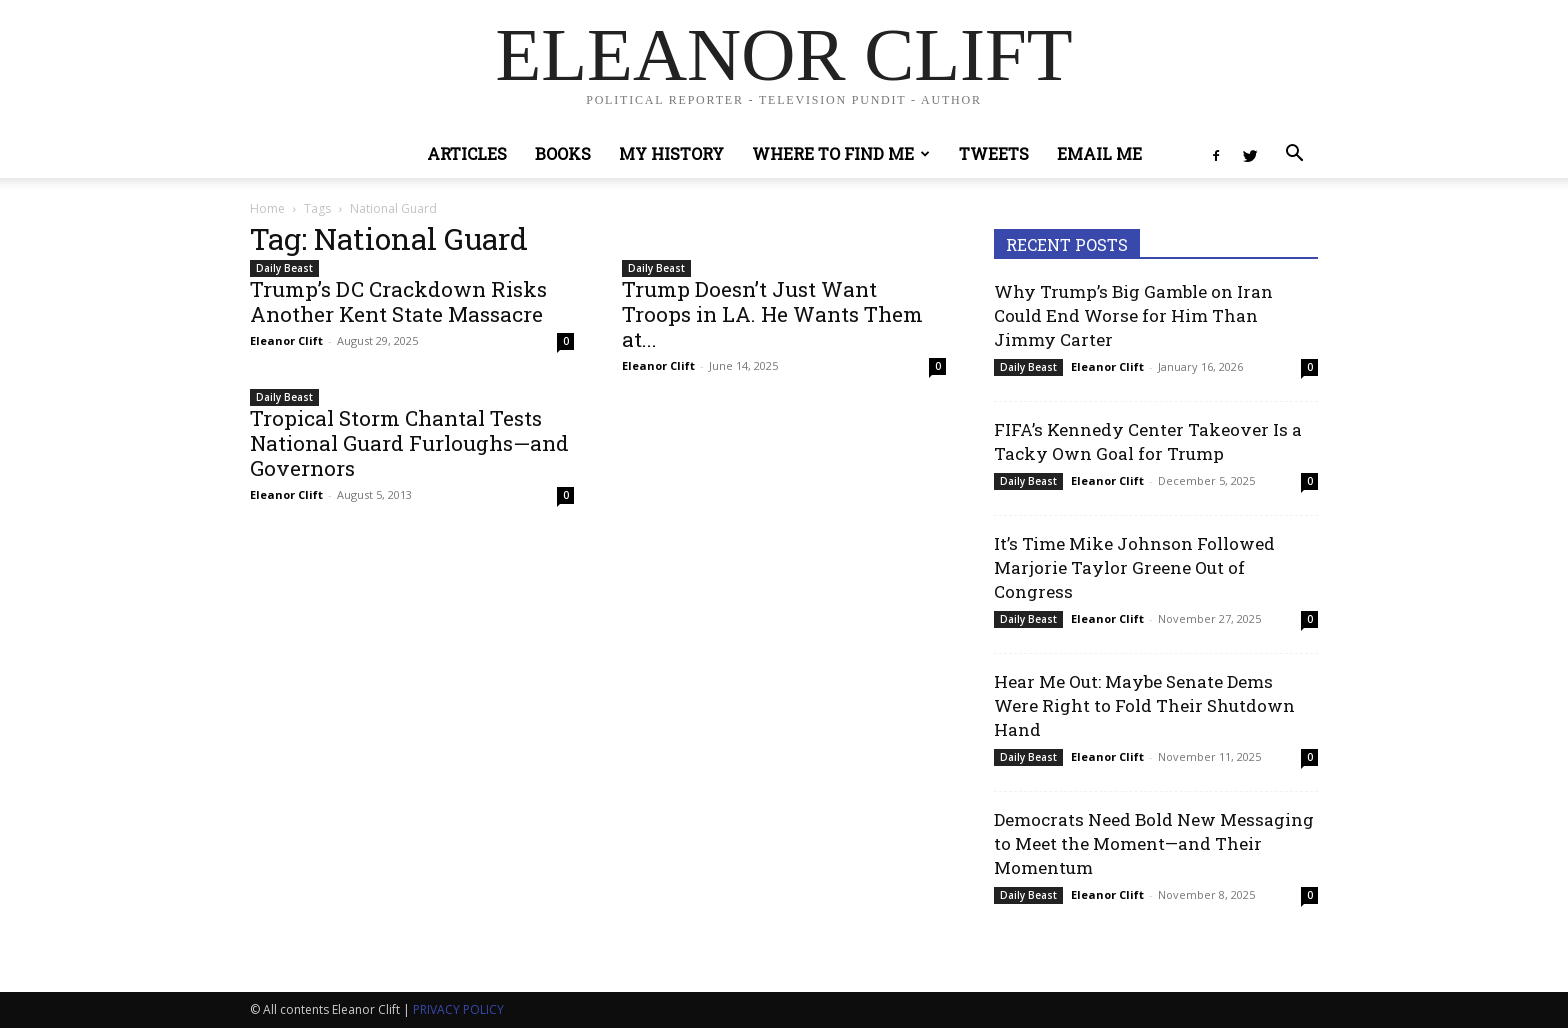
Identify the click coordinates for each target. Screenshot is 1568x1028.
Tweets (994, 153)
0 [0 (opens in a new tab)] (566, 341)
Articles (467, 153)
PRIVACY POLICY (458, 1009)
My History (671, 153)
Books (563, 153)
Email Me (1099, 153)
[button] (1294, 155)
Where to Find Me (841, 153)
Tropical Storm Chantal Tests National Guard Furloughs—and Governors (409, 443)
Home (267, 208)
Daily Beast (284, 268)
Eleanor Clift (286, 340)
